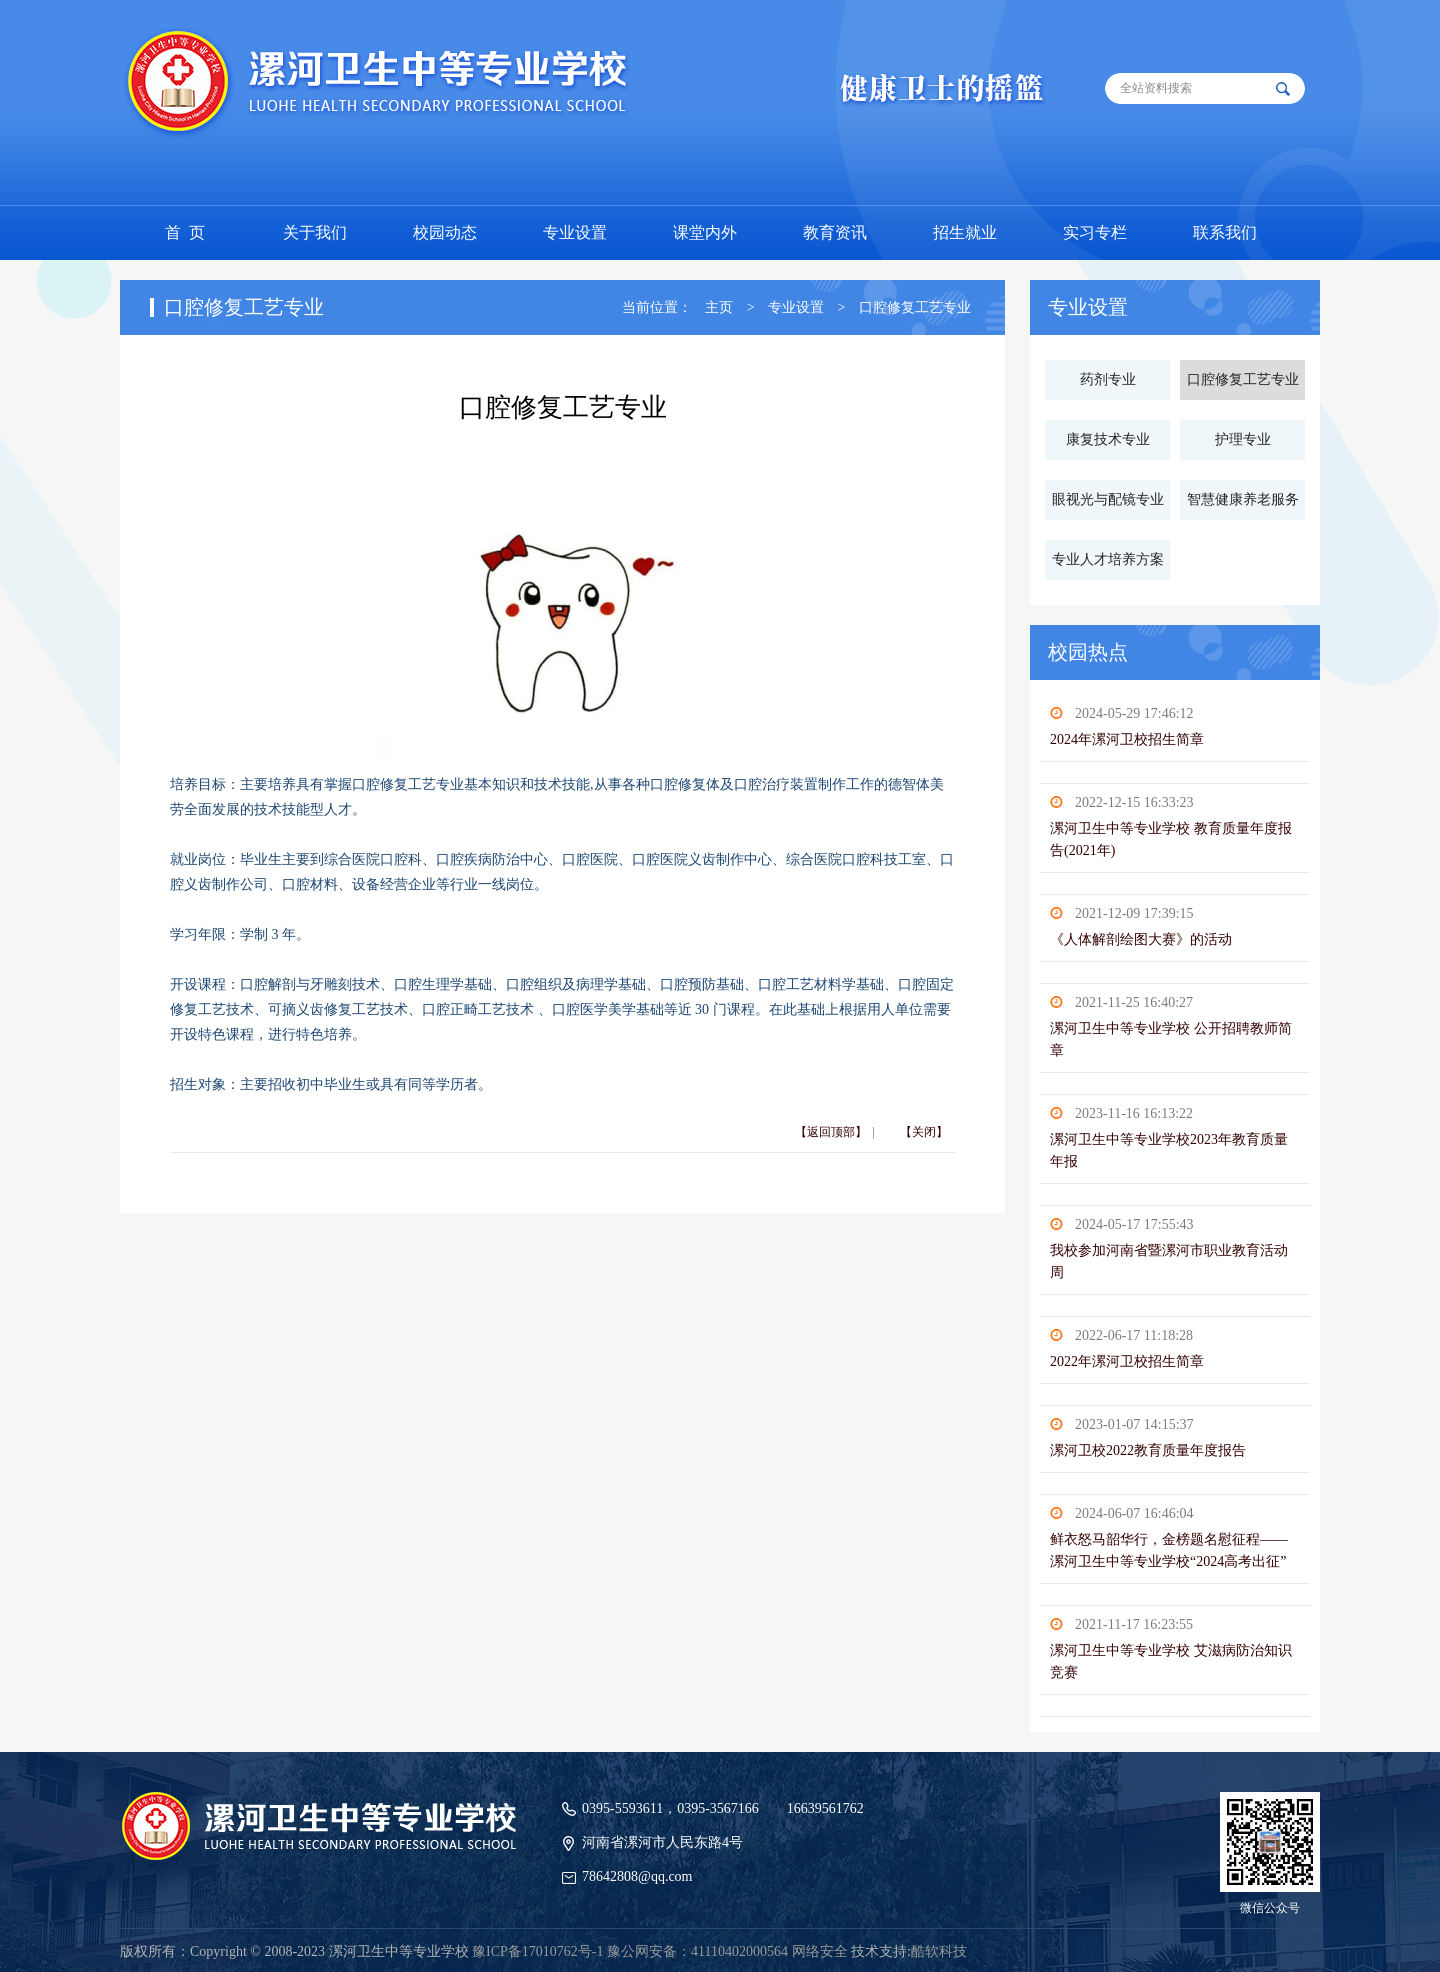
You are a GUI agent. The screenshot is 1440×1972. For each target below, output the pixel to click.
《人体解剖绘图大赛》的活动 (1141, 939)
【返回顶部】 (831, 1132)
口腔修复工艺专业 (915, 307)
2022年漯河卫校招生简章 (1127, 1361)
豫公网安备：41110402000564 (697, 1951)
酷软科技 (939, 1951)
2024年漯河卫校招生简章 (1127, 739)
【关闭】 (924, 1132)
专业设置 (796, 307)
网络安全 (820, 1951)
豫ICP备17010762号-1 (537, 1951)
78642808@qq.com (637, 1876)
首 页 (185, 232)
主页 (719, 307)
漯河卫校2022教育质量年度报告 (1148, 1450)
